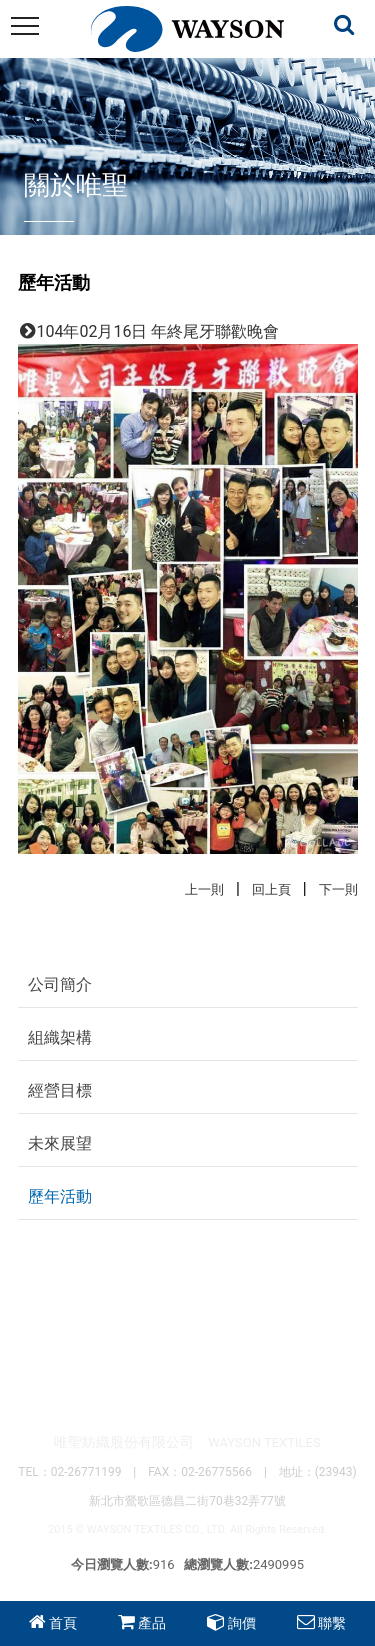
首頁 (63, 1623)
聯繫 (332, 1623)
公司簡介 (60, 984)
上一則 (204, 889)
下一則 (338, 889)
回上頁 (271, 889)
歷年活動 (60, 1196)
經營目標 (60, 1090)
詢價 (242, 1623)
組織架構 (60, 1037)
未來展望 (60, 1143)
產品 (152, 1623)
